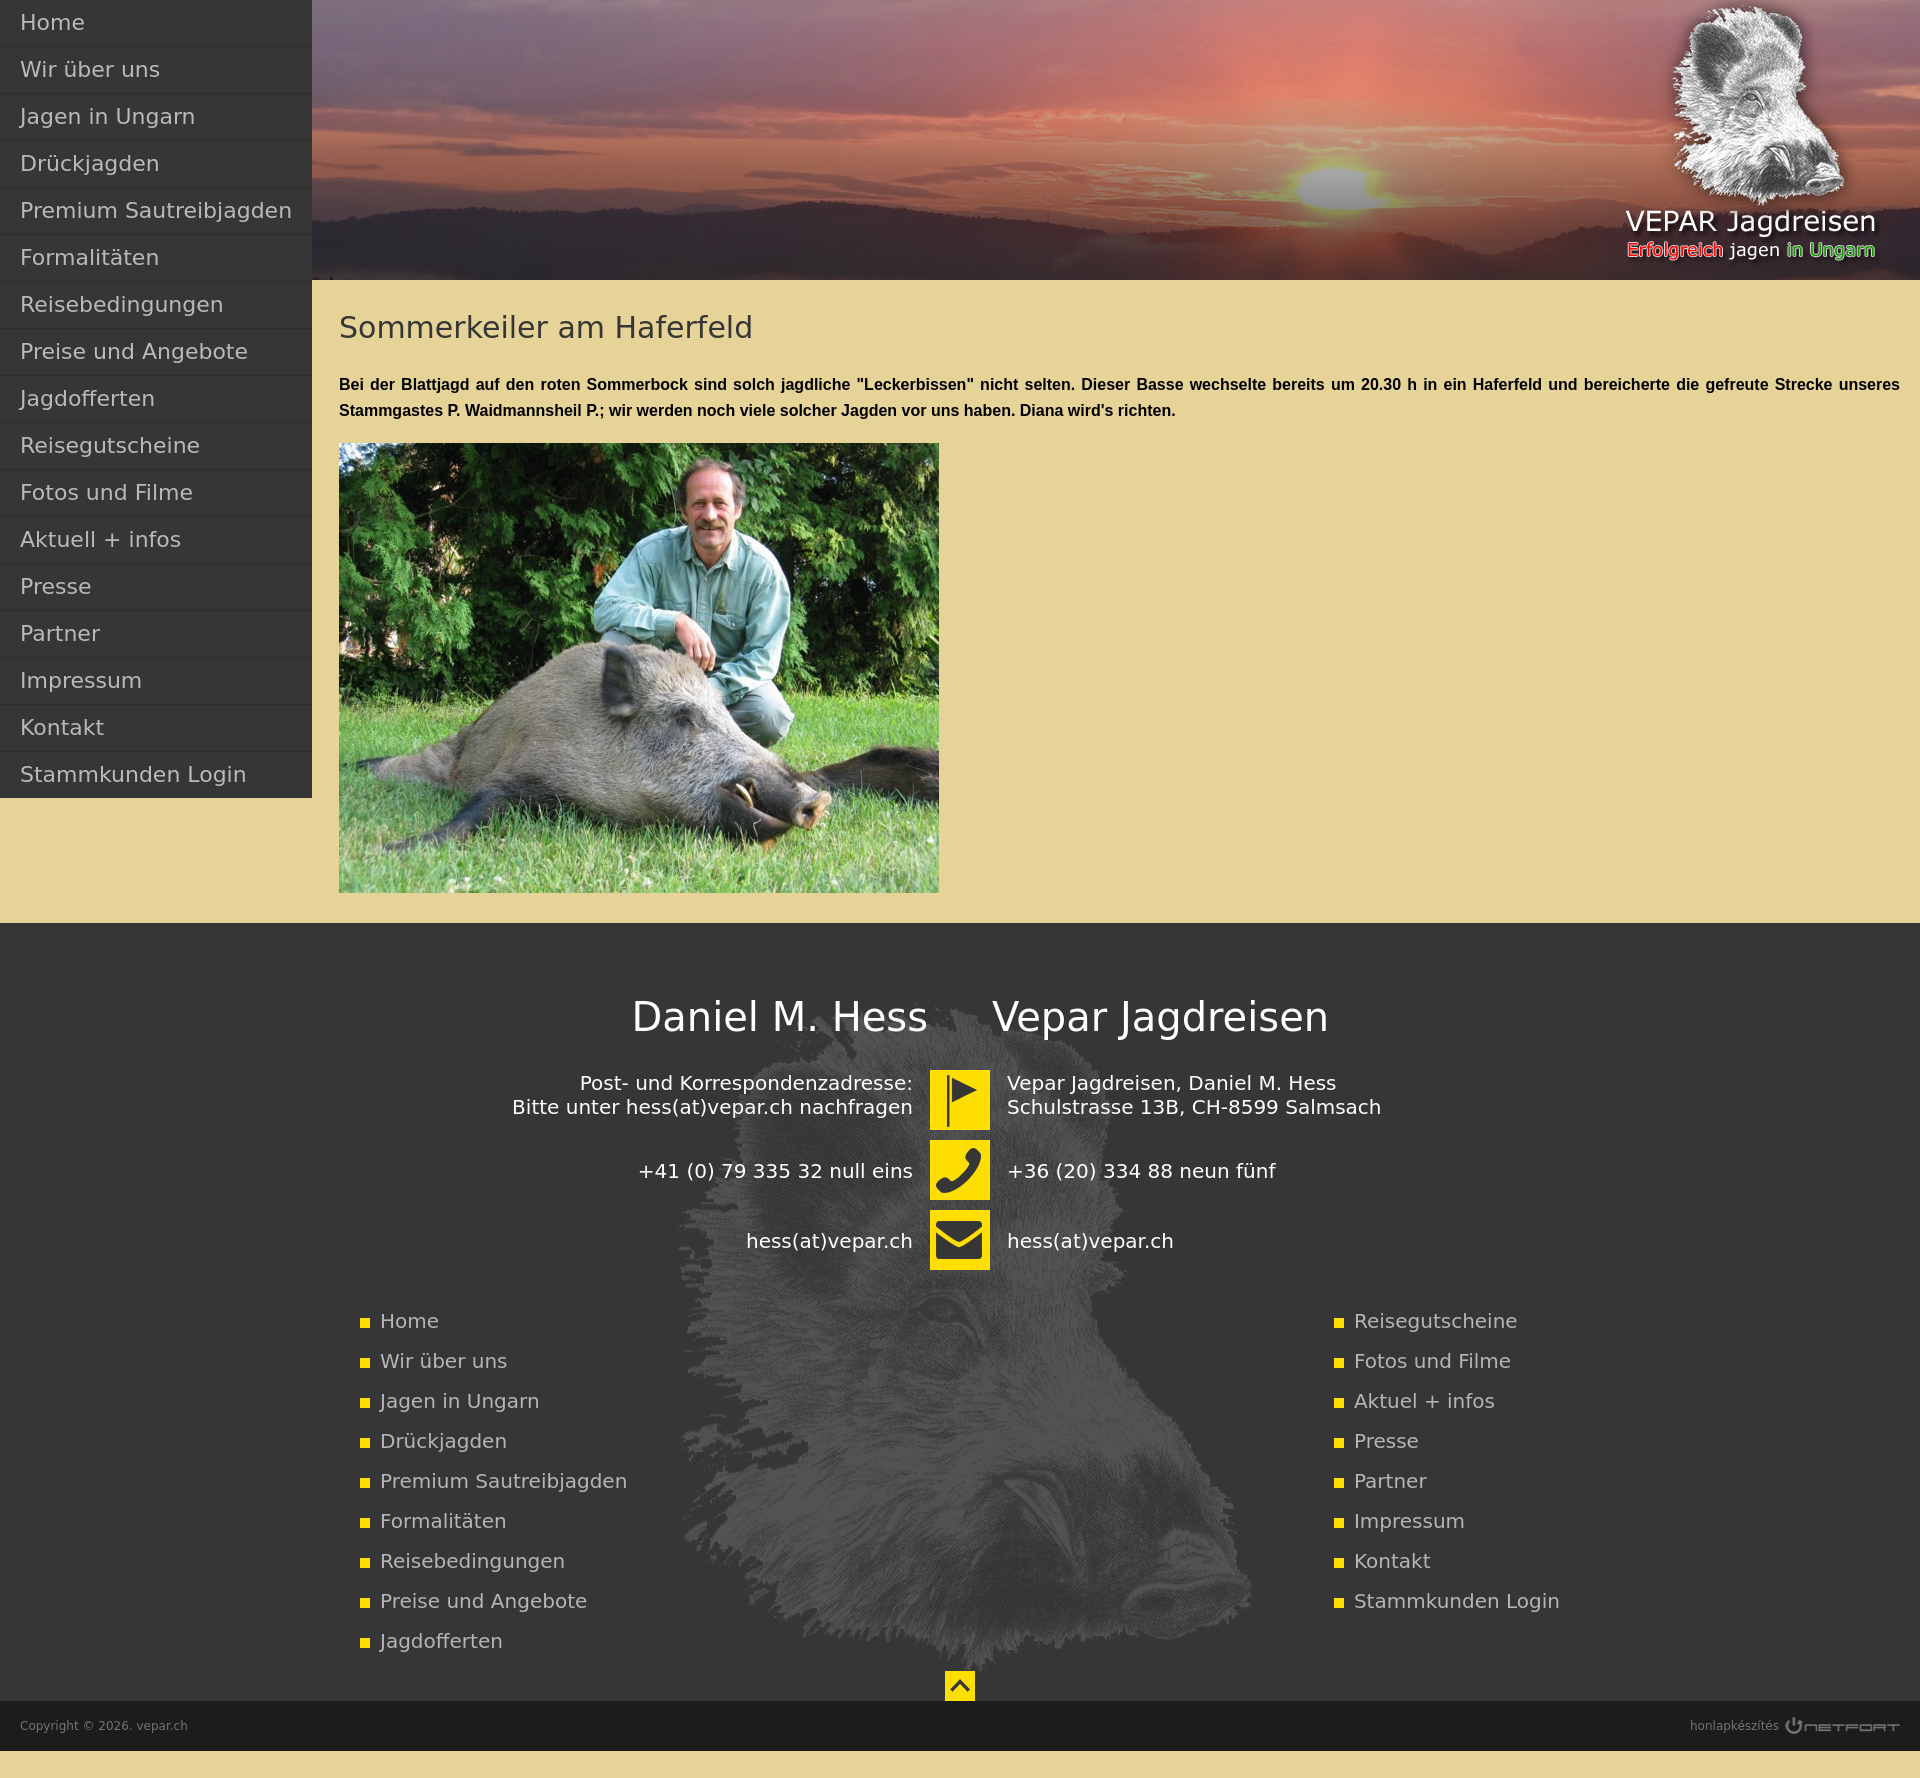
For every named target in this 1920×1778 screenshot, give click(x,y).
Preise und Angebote (134, 351)
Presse (55, 586)
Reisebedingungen (122, 304)
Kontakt (62, 727)
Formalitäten (89, 257)
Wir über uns (90, 69)
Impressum (81, 680)
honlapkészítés (1734, 1726)
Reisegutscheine (110, 445)
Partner (60, 633)
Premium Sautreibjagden (156, 210)
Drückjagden (90, 163)
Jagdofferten (87, 398)
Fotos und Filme (106, 492)
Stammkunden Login (133, 774)
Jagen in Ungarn (108, 116)
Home (52, 22)
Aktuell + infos (100, 539)
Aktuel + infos (1424, 1401)
